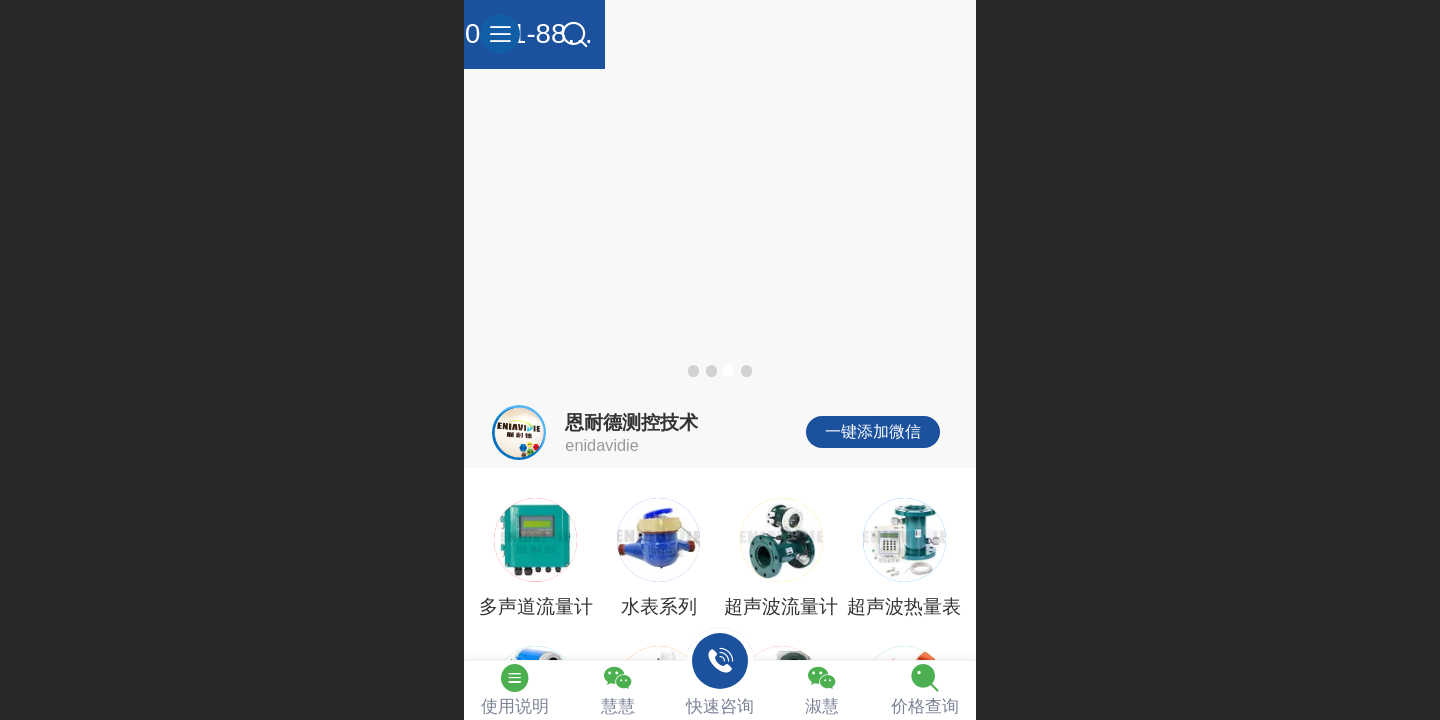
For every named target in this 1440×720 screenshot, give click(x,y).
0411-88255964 (719, 33)
